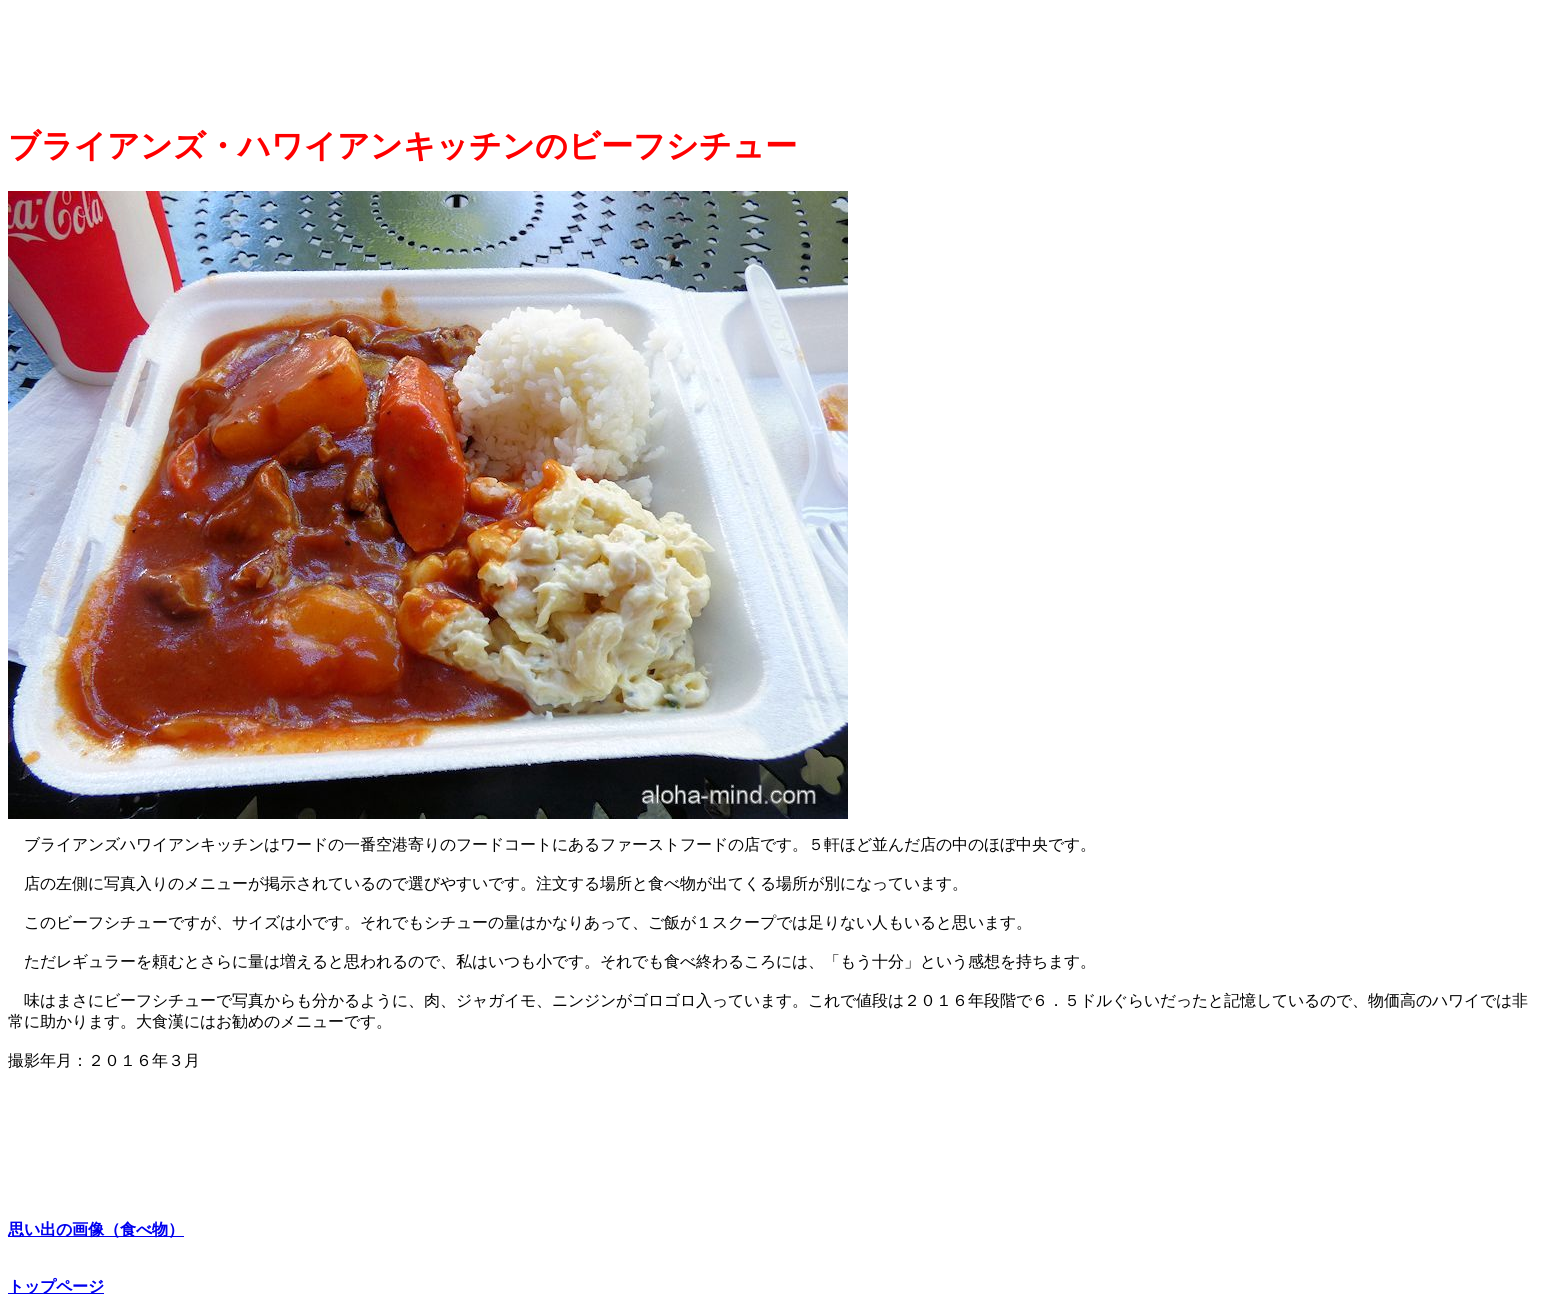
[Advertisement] (375, 56)
